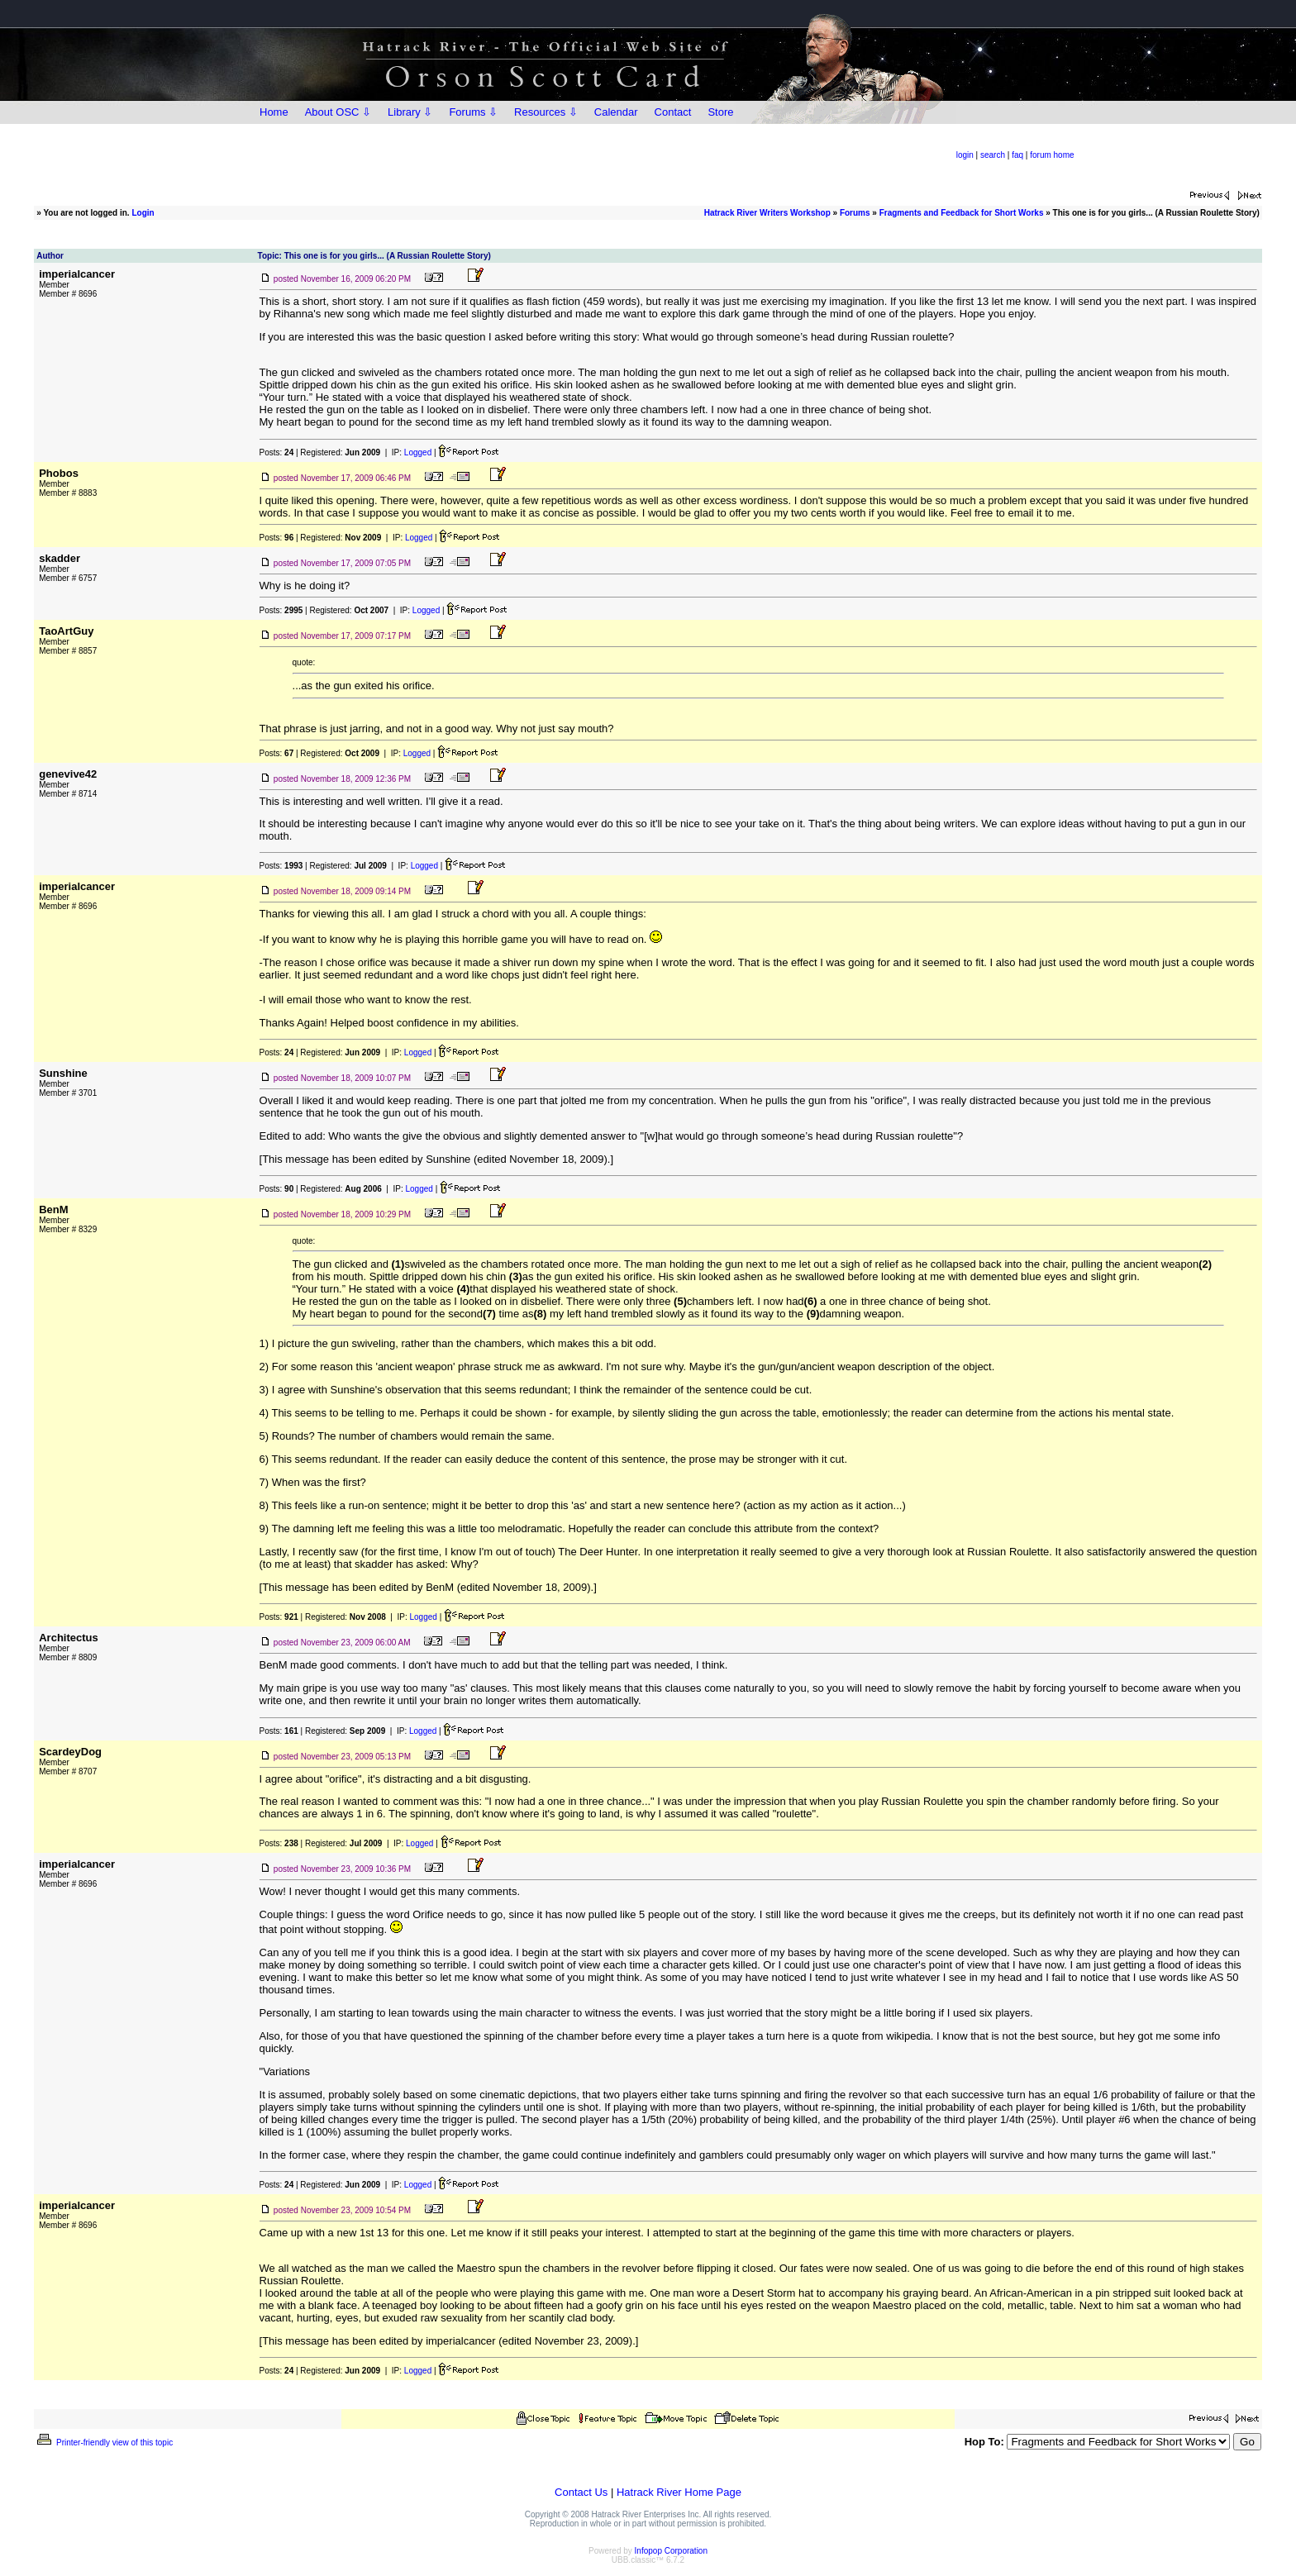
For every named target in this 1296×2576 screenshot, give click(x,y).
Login (142, 212)
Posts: (277, 452)
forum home (1052, 155)
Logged (417, 452)
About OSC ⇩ (338, 112)
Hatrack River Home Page (679, 2492)
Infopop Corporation (671, 2550)
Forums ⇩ (473, 112)
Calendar (616, 112)
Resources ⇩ (546, 112)
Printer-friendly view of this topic (104, 2442)
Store (720, 112)
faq (1017, 155)
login (965, 155)
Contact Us (581, 2492)
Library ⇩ (410, 112)
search (992, 155)
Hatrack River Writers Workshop (767, 212)
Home (274, 112)
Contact (673, 112)
